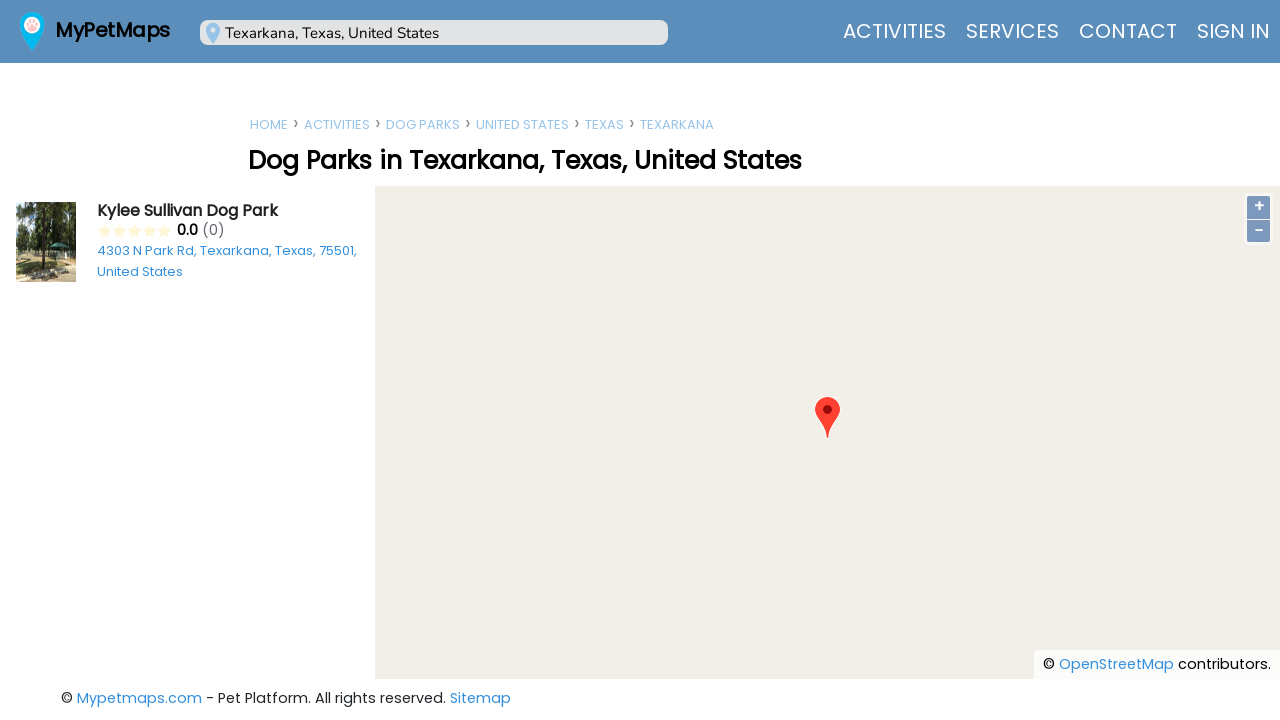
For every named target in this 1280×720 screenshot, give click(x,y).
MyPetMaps (112, 30)
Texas (604, 124)
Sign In (1233, 31)
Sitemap (480, 698)
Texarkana (677, 124)
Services (1012, 31)
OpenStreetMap (1116, 664)
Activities (894, 31)
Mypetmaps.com (139, 698)
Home (269, 124)
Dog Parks (423, 124)
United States (522, 124)
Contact (1128, 31)
